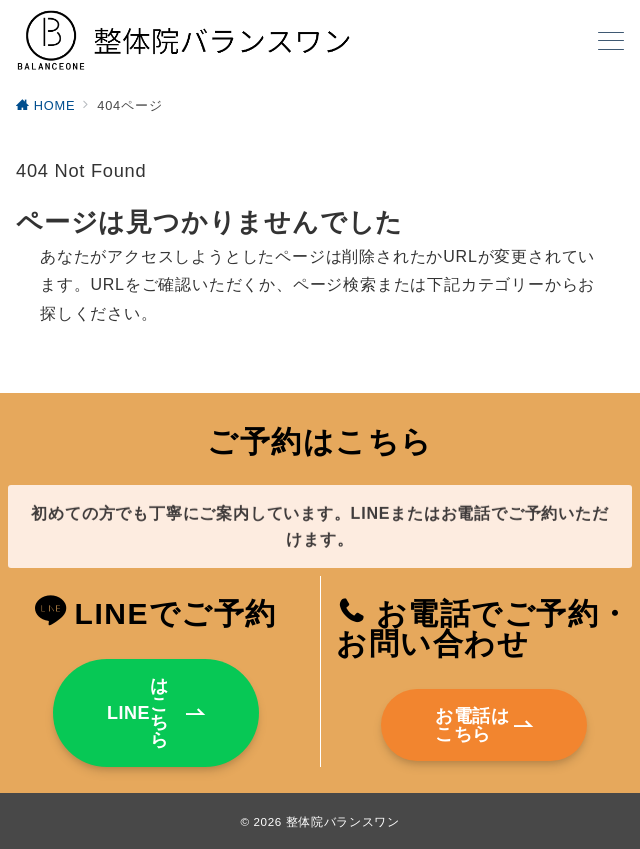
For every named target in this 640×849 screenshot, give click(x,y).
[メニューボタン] (611, 43)
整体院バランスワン (343, 821)
